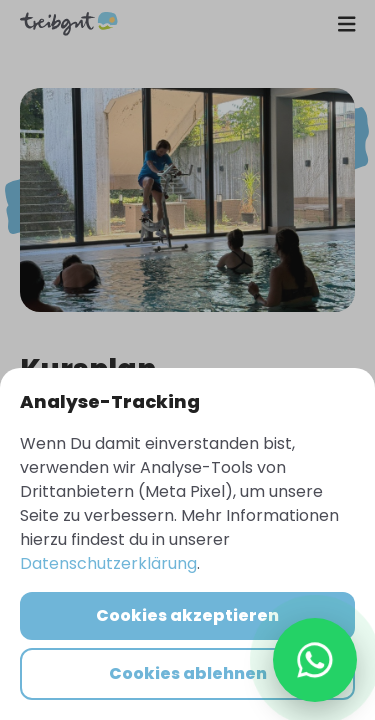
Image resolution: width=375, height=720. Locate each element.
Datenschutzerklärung (108, 563)
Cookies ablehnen (188, 673)
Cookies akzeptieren (187, 615)
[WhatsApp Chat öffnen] (315, 660)
